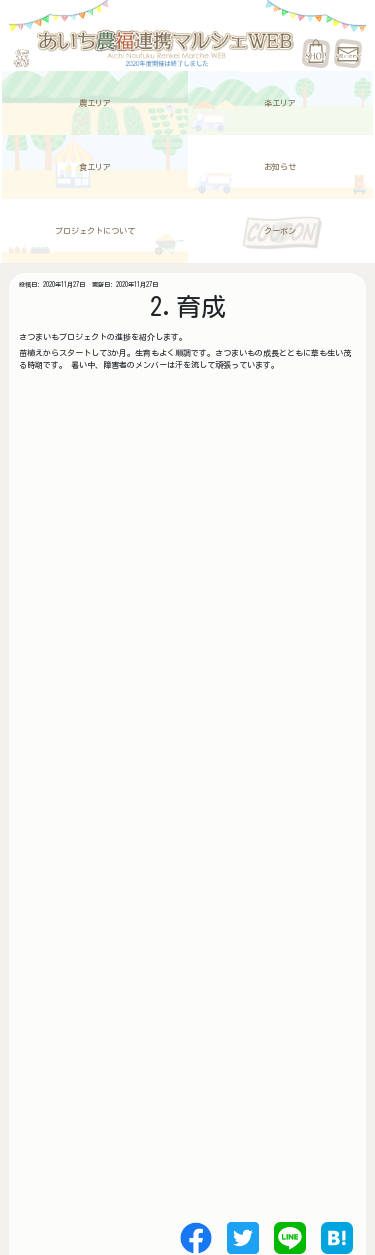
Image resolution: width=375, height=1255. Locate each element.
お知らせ (280, 167)
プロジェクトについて (95, 231)
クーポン (280, 231)
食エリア (95, 167)
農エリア (95, 103)
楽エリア (280, 103)
